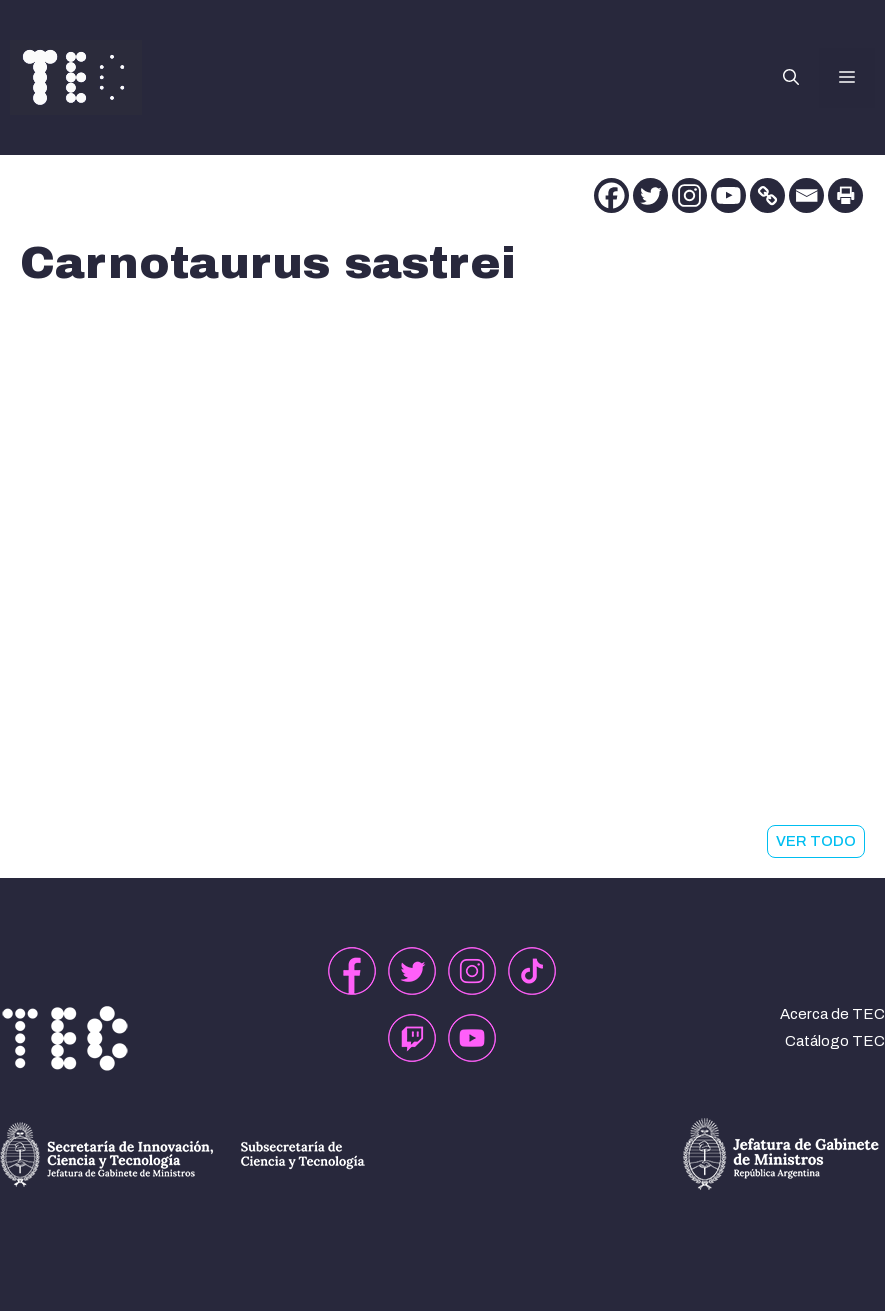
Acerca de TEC (832, 1014)
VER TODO (816, 841)
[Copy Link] (767, 195)
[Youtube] (728, 195)
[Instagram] (689, 195)
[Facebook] (611, 195)
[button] (791, 78)
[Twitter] (650, 195)
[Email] (806, 195)
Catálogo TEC (835, 1041)
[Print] (845, 195)
